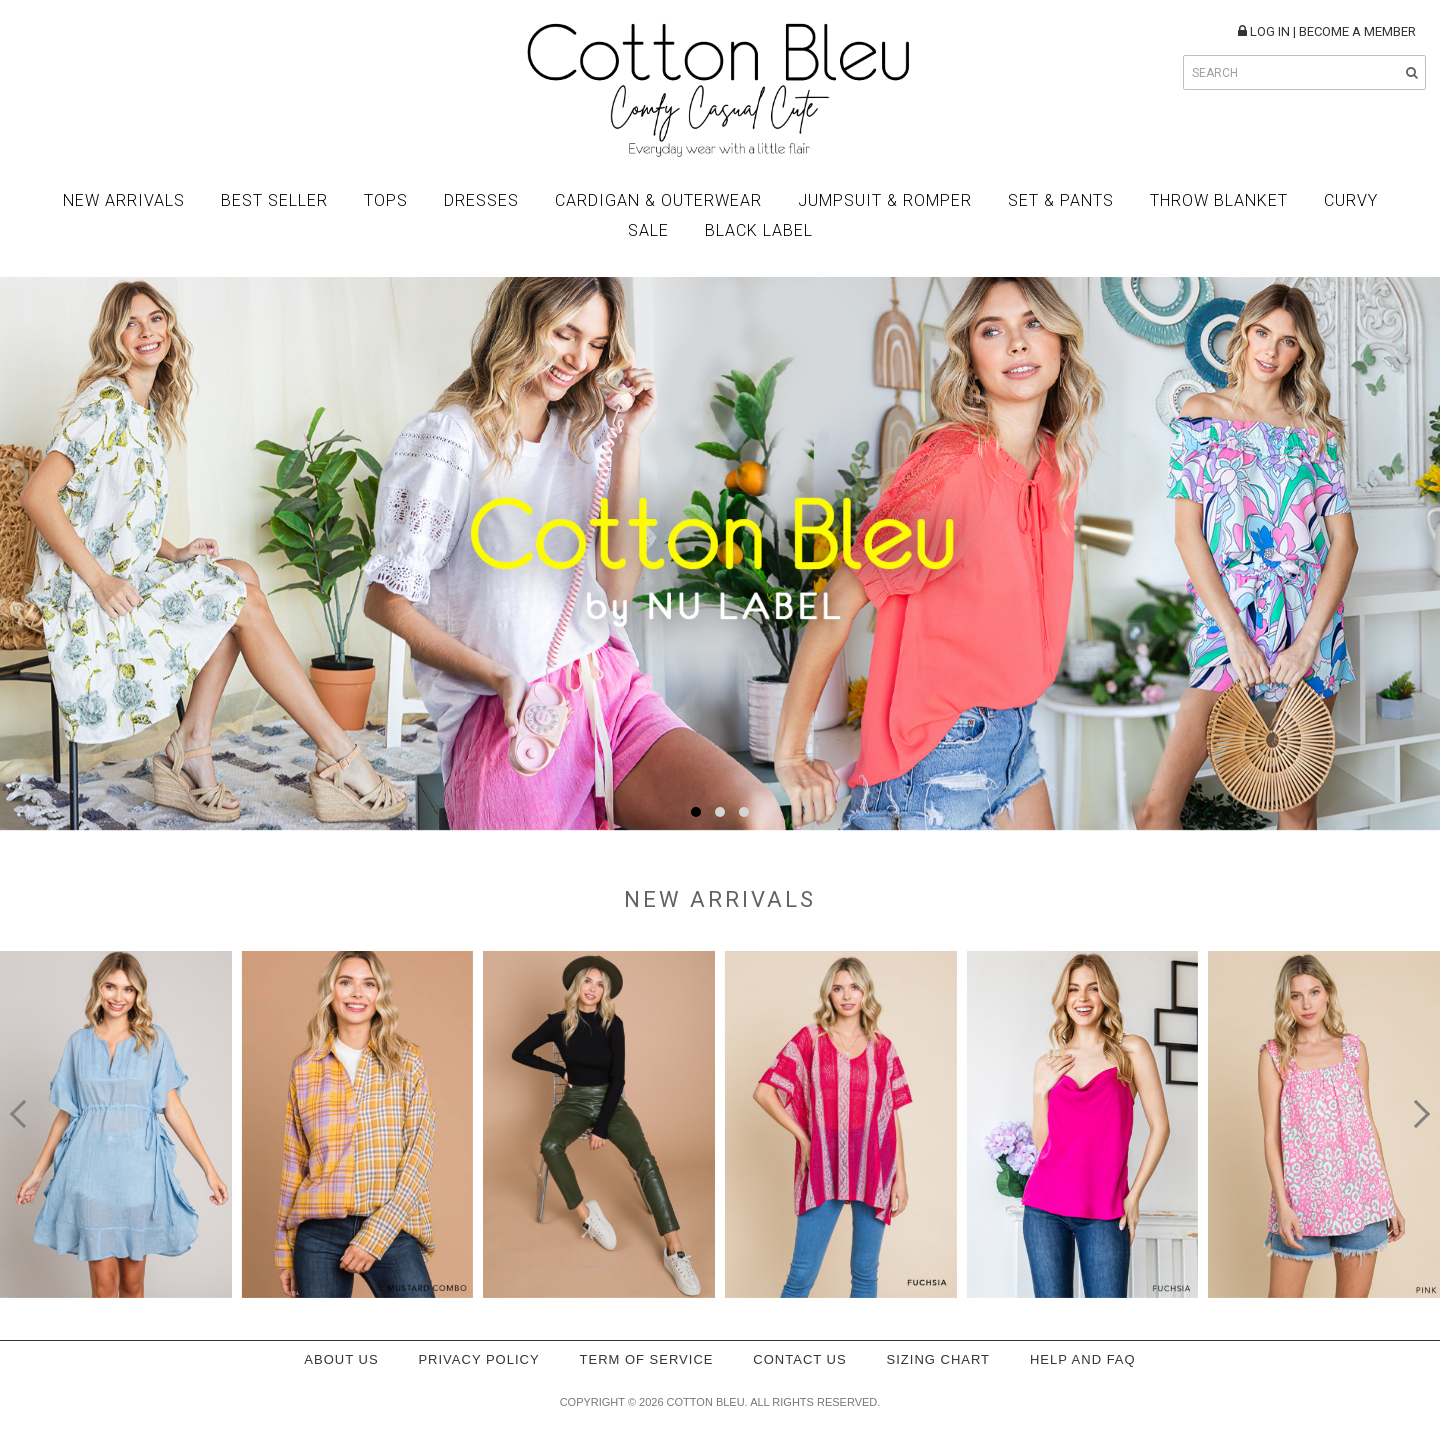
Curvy (1351, 200)
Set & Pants (1061, 200)
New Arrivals (124, 200)
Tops (386, 200)
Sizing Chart (939, 1359)
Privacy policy (478, 1359)
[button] (696, 812)
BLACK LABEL (759, 230)
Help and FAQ (1083, 1359)
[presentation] (24, 1114)
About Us (341, 1359)
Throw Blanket (1219, 200)
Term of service (647, 1359)
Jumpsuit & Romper (885, 200)
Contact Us (799, 1359)
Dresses (481, 200)
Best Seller (274, 200)
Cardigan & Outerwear (658, 200)
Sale (648, 230)
